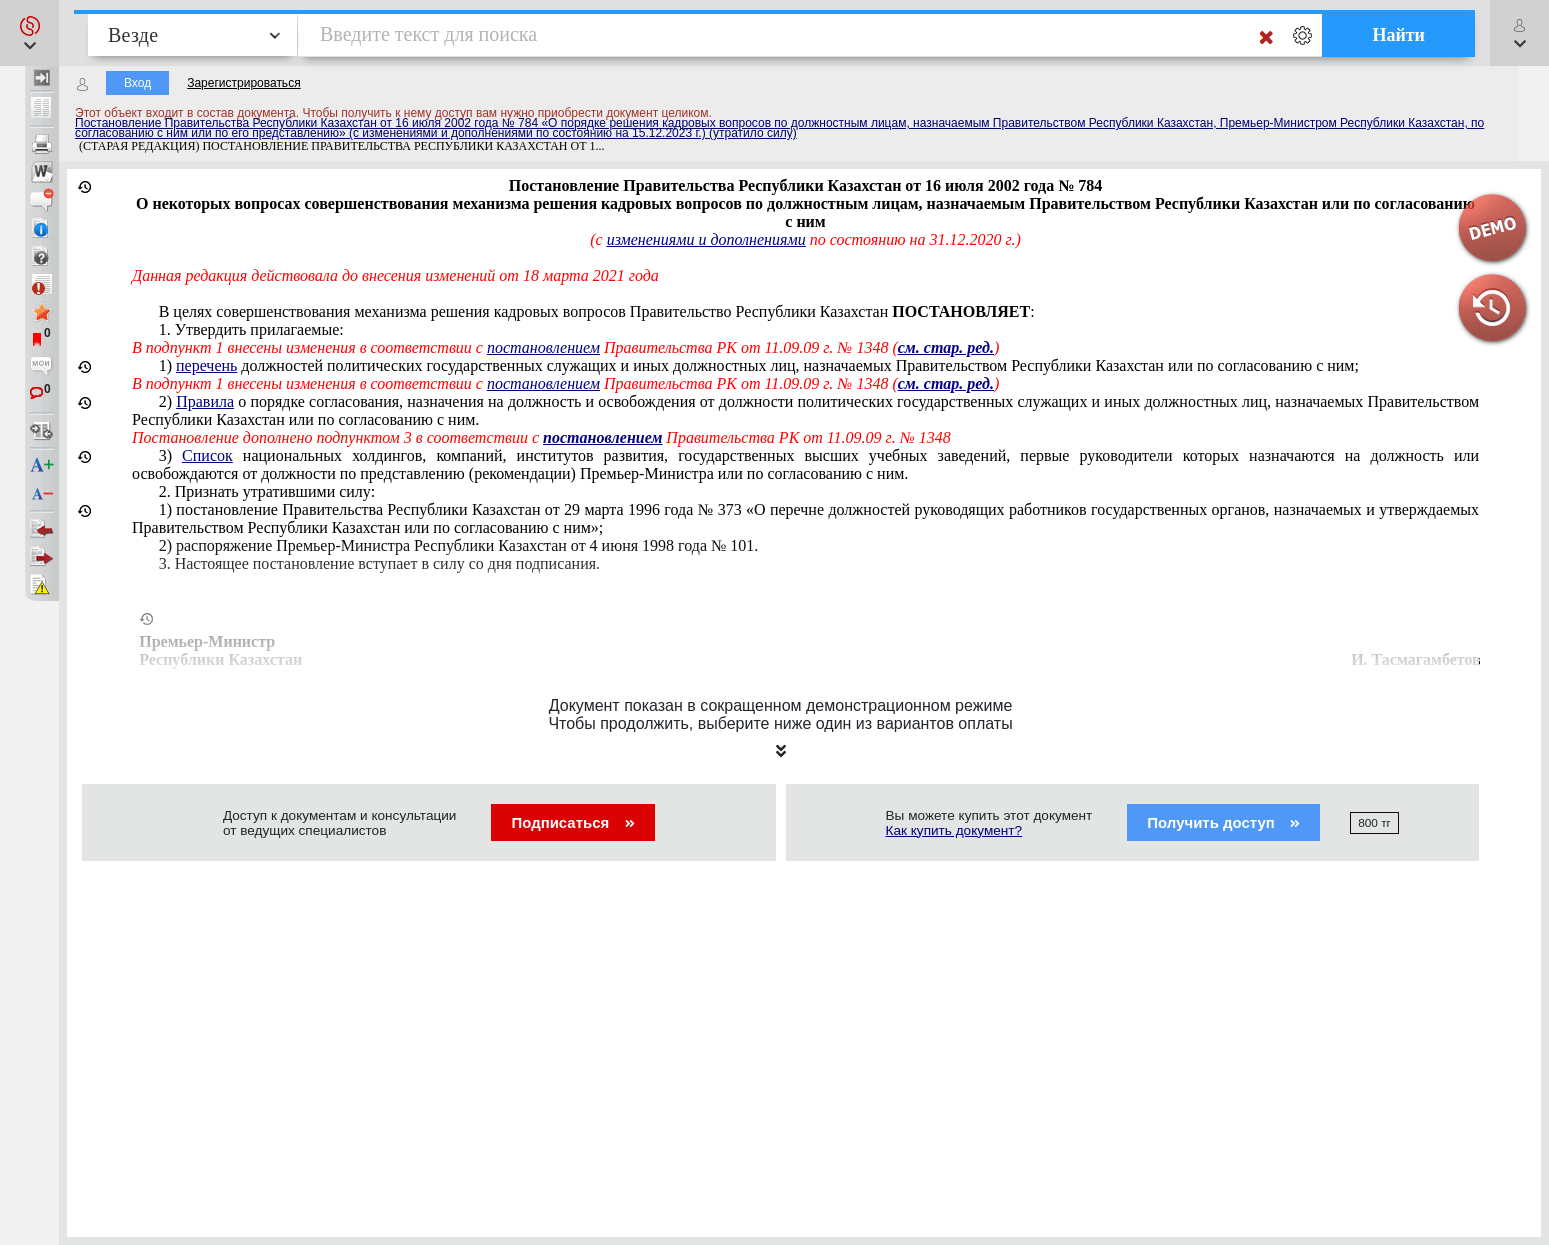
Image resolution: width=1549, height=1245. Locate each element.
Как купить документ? (954, 830)
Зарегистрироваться (243, 83)
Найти (1398, 35)
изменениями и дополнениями (706, 239)
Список (207, 455)
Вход (137, 83)
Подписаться (572, 822)
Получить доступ (1223, 822)
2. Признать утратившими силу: (267, 491)
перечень (206, 365)
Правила (205, 401)
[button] (29, 33)
